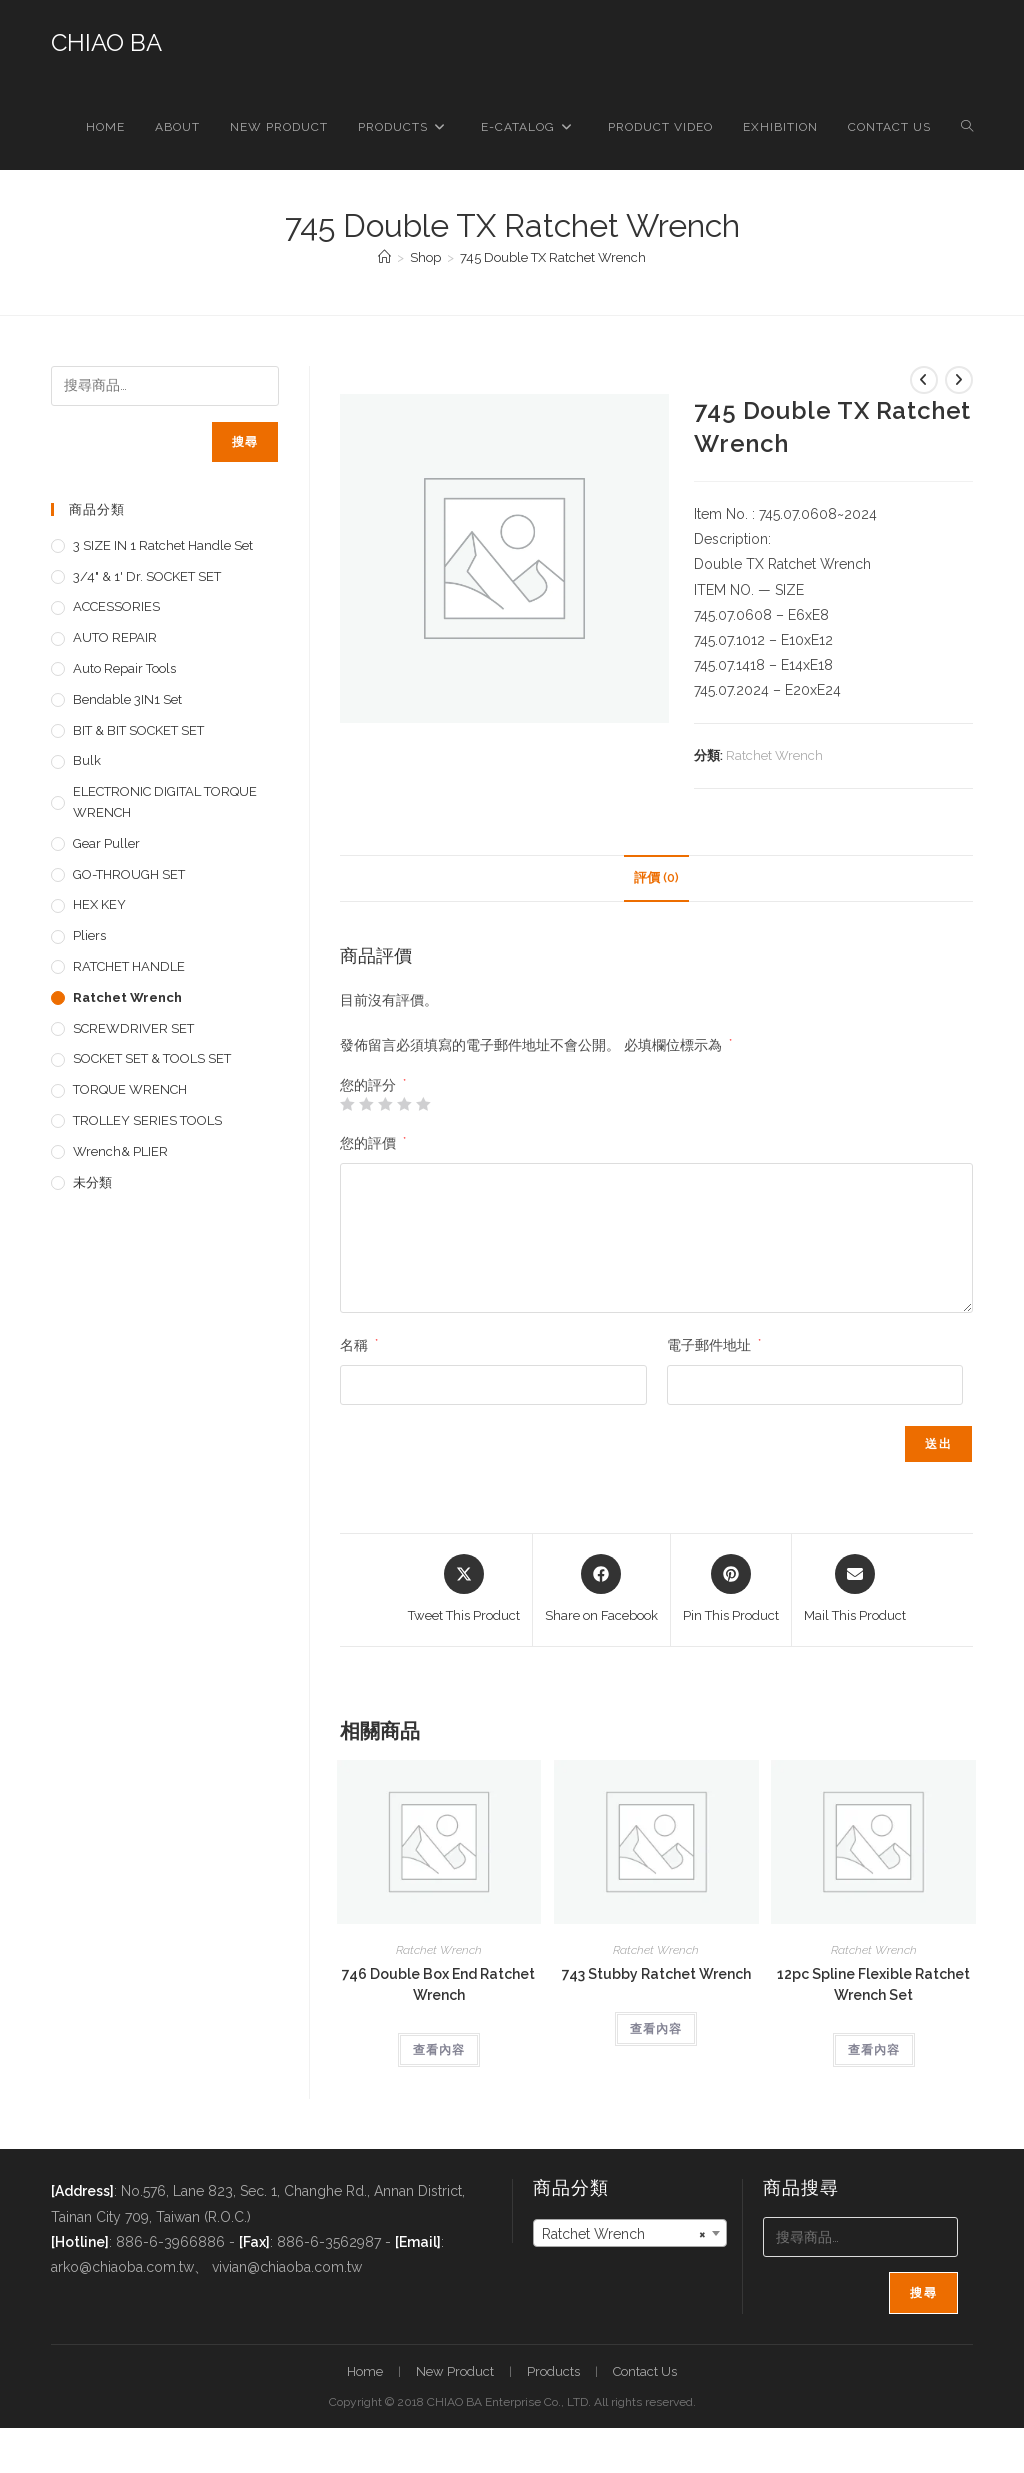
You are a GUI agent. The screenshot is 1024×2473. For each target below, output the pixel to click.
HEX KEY (99, 904)
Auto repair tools (124, 668)
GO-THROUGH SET (129, 874)
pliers (89, 935)
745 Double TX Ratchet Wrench (553, 257)
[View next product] (959, 380)
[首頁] (384, 257)
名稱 (359, 1345)
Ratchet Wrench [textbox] (624, 2234)
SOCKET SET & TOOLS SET (152, 1058)
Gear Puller (106, 843)
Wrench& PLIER (120, 1151)
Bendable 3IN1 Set (127, 699)
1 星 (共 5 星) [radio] (347, 1104)
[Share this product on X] (464, 1590)
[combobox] (630, 2233)
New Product (455, 2371)
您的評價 (373, 1143)
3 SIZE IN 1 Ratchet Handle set (163, 545)
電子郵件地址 (714, 1345)
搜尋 (245, 442)
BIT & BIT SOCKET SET (138, 730)
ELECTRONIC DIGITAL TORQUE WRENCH (165, 802)
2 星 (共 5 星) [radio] (366, 1104)
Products (553, 2371)
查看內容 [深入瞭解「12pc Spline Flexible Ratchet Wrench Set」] (874, 2050)
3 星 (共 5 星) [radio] (385, 1104)
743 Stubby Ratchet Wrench (656, 1974)
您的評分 (373, 1085)
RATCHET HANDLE (129, 966)
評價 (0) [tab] (656, 877)
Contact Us (645, 2371)
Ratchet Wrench (774, 755)
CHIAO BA (106, 42)
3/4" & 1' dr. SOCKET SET (147, 576)
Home (365, 2371)
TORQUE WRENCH (130, 1089)
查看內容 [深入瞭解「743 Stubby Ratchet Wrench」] (656, 2029)
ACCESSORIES (116, 606)
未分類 (92, 1182)
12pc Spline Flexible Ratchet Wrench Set (873, 1984)
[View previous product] (924, 380)
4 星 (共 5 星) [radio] (404, 1104)
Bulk (87, 760)
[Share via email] (855, 1590)
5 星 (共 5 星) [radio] (423, 1104)
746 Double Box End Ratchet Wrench (438, 1984)
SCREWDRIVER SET (133, 1028)
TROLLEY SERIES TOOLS (147, 1120)
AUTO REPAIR (115, 637)
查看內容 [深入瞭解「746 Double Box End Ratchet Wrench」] (439, 2050)
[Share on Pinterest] (731, 1590)
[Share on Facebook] (601, 1590)
